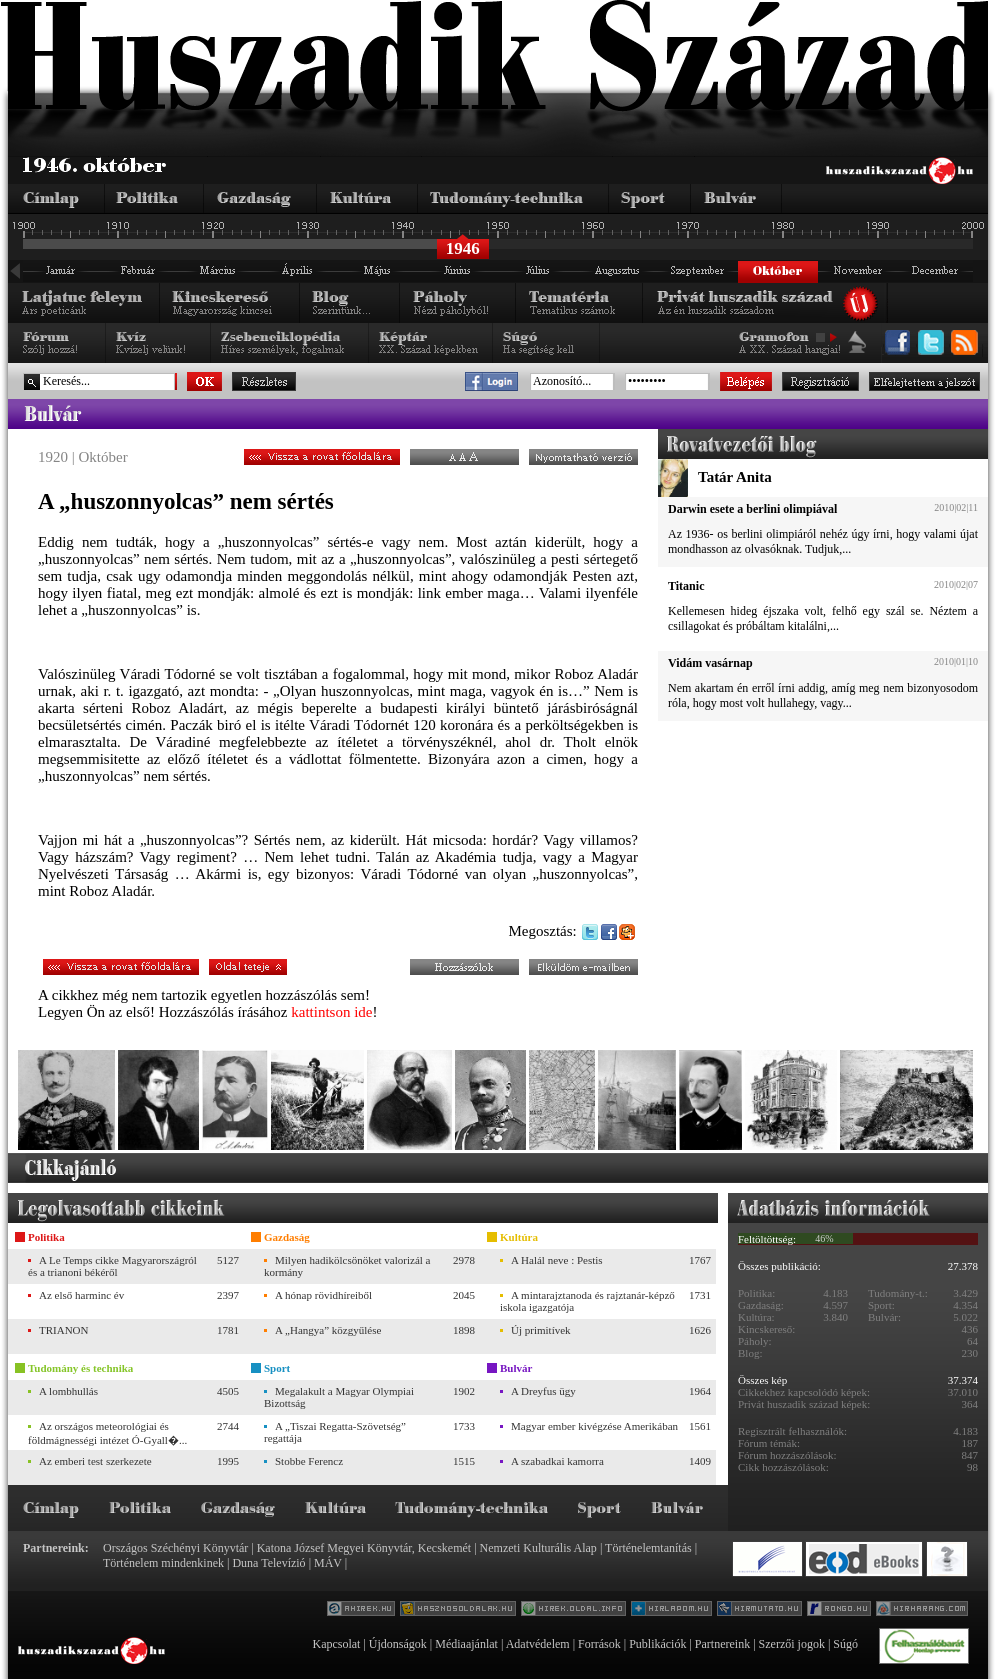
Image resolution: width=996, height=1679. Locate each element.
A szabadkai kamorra (557, 1461)
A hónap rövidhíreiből (323, 1295)
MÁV (328, 1563)
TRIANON (64, 1330)
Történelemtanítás (648, 1548)
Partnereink (722, 1644)
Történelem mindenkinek (163, 1563)
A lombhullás (68, 1391)
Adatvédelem (538, 1644)
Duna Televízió (268, 1563)
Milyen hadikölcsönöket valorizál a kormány (347, 1266)
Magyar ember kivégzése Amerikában (594, 1426)
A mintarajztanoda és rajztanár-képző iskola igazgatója (587, 1301)
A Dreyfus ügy (543, 1391)
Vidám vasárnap (710, 663)
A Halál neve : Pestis (557, 1260)
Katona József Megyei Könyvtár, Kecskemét (364, 1548)
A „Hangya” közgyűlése (328, 1330)
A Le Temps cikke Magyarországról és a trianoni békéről (112, 1266)
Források (599, 1644)
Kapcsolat (336, 1644)
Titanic (686, 586)
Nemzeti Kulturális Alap (538, 1548)
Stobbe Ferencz (309, 1461)
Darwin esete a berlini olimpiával (752, 509)
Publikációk (657, 1644)
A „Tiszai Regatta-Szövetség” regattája (335, 1432)
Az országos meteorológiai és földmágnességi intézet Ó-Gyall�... (107, 1433)
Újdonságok (398, 1644)
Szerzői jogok (792, 1644)
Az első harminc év (81, 1295)
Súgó (845, 1644)
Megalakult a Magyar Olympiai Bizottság (339, 1397)
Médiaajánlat (466, 1644)
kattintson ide (331, 1012)
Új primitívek (541, 1330)
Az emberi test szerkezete (95, 1461)
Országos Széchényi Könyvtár (175, 1548)
